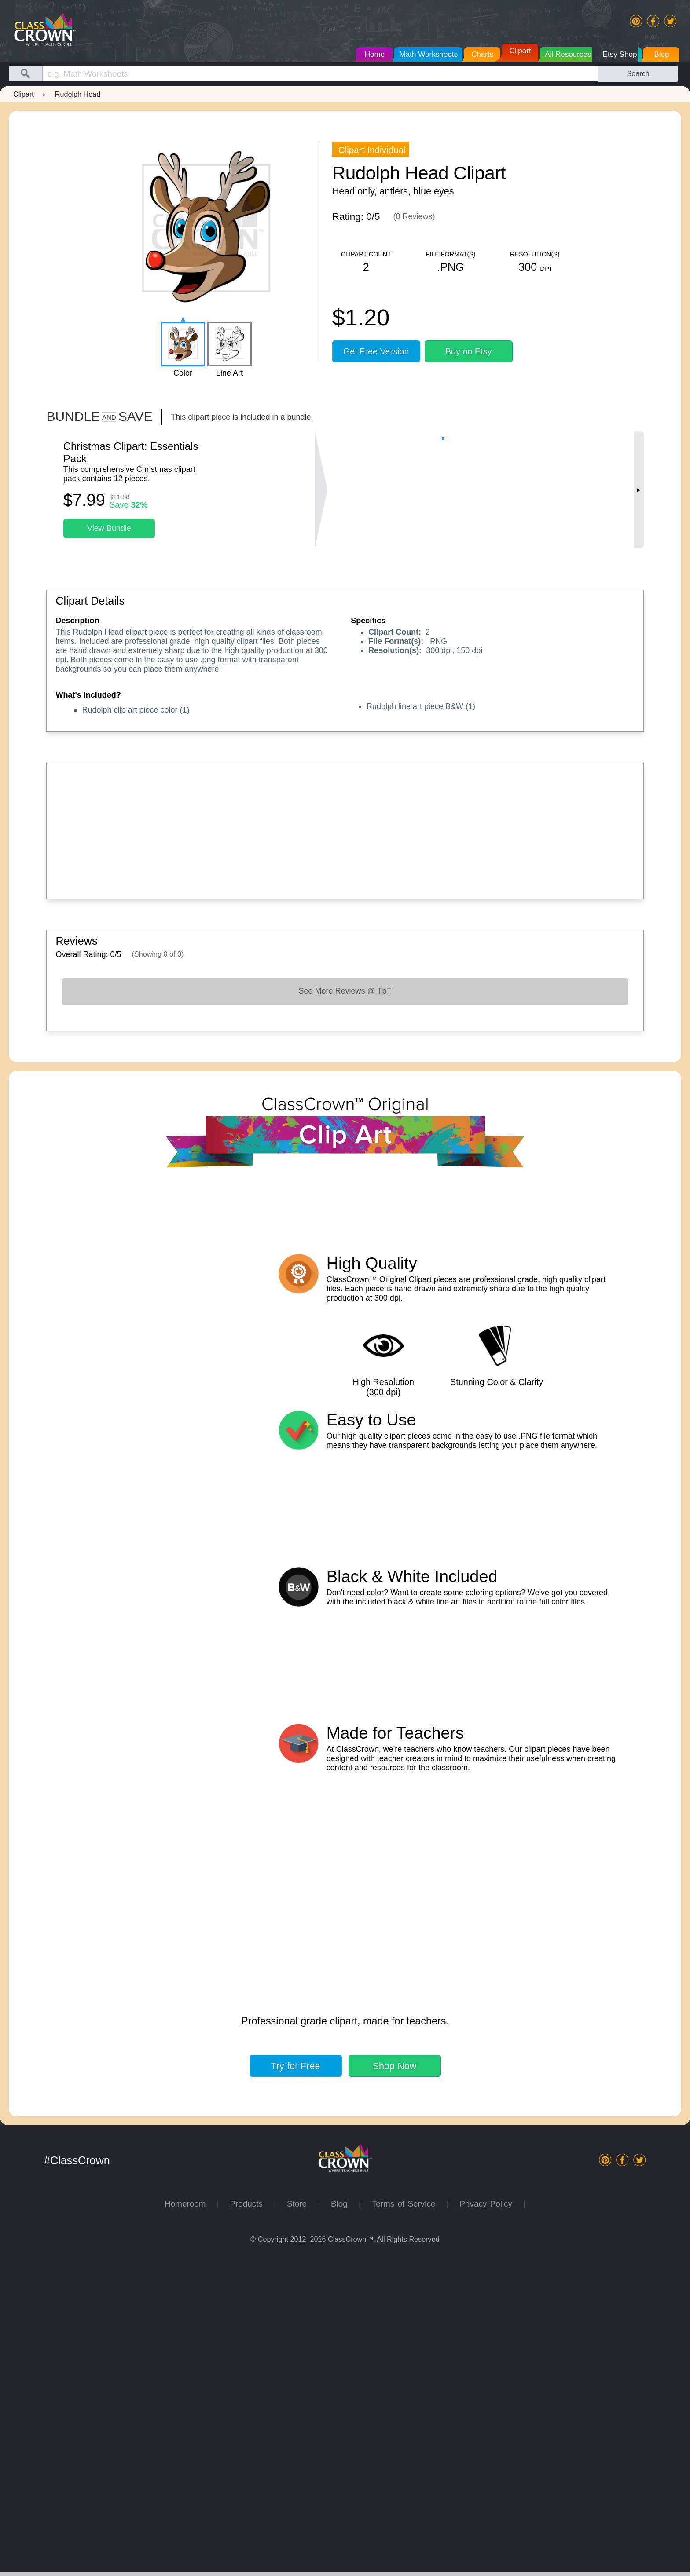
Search (638, 73)
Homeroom (191, 2522)
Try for (295, 2384)
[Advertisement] (319, 828)
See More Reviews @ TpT (344, 991)
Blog (345, 2522)
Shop (395, 2384)
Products (252, 2522)
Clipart (23, 94)
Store (302, 2522)
